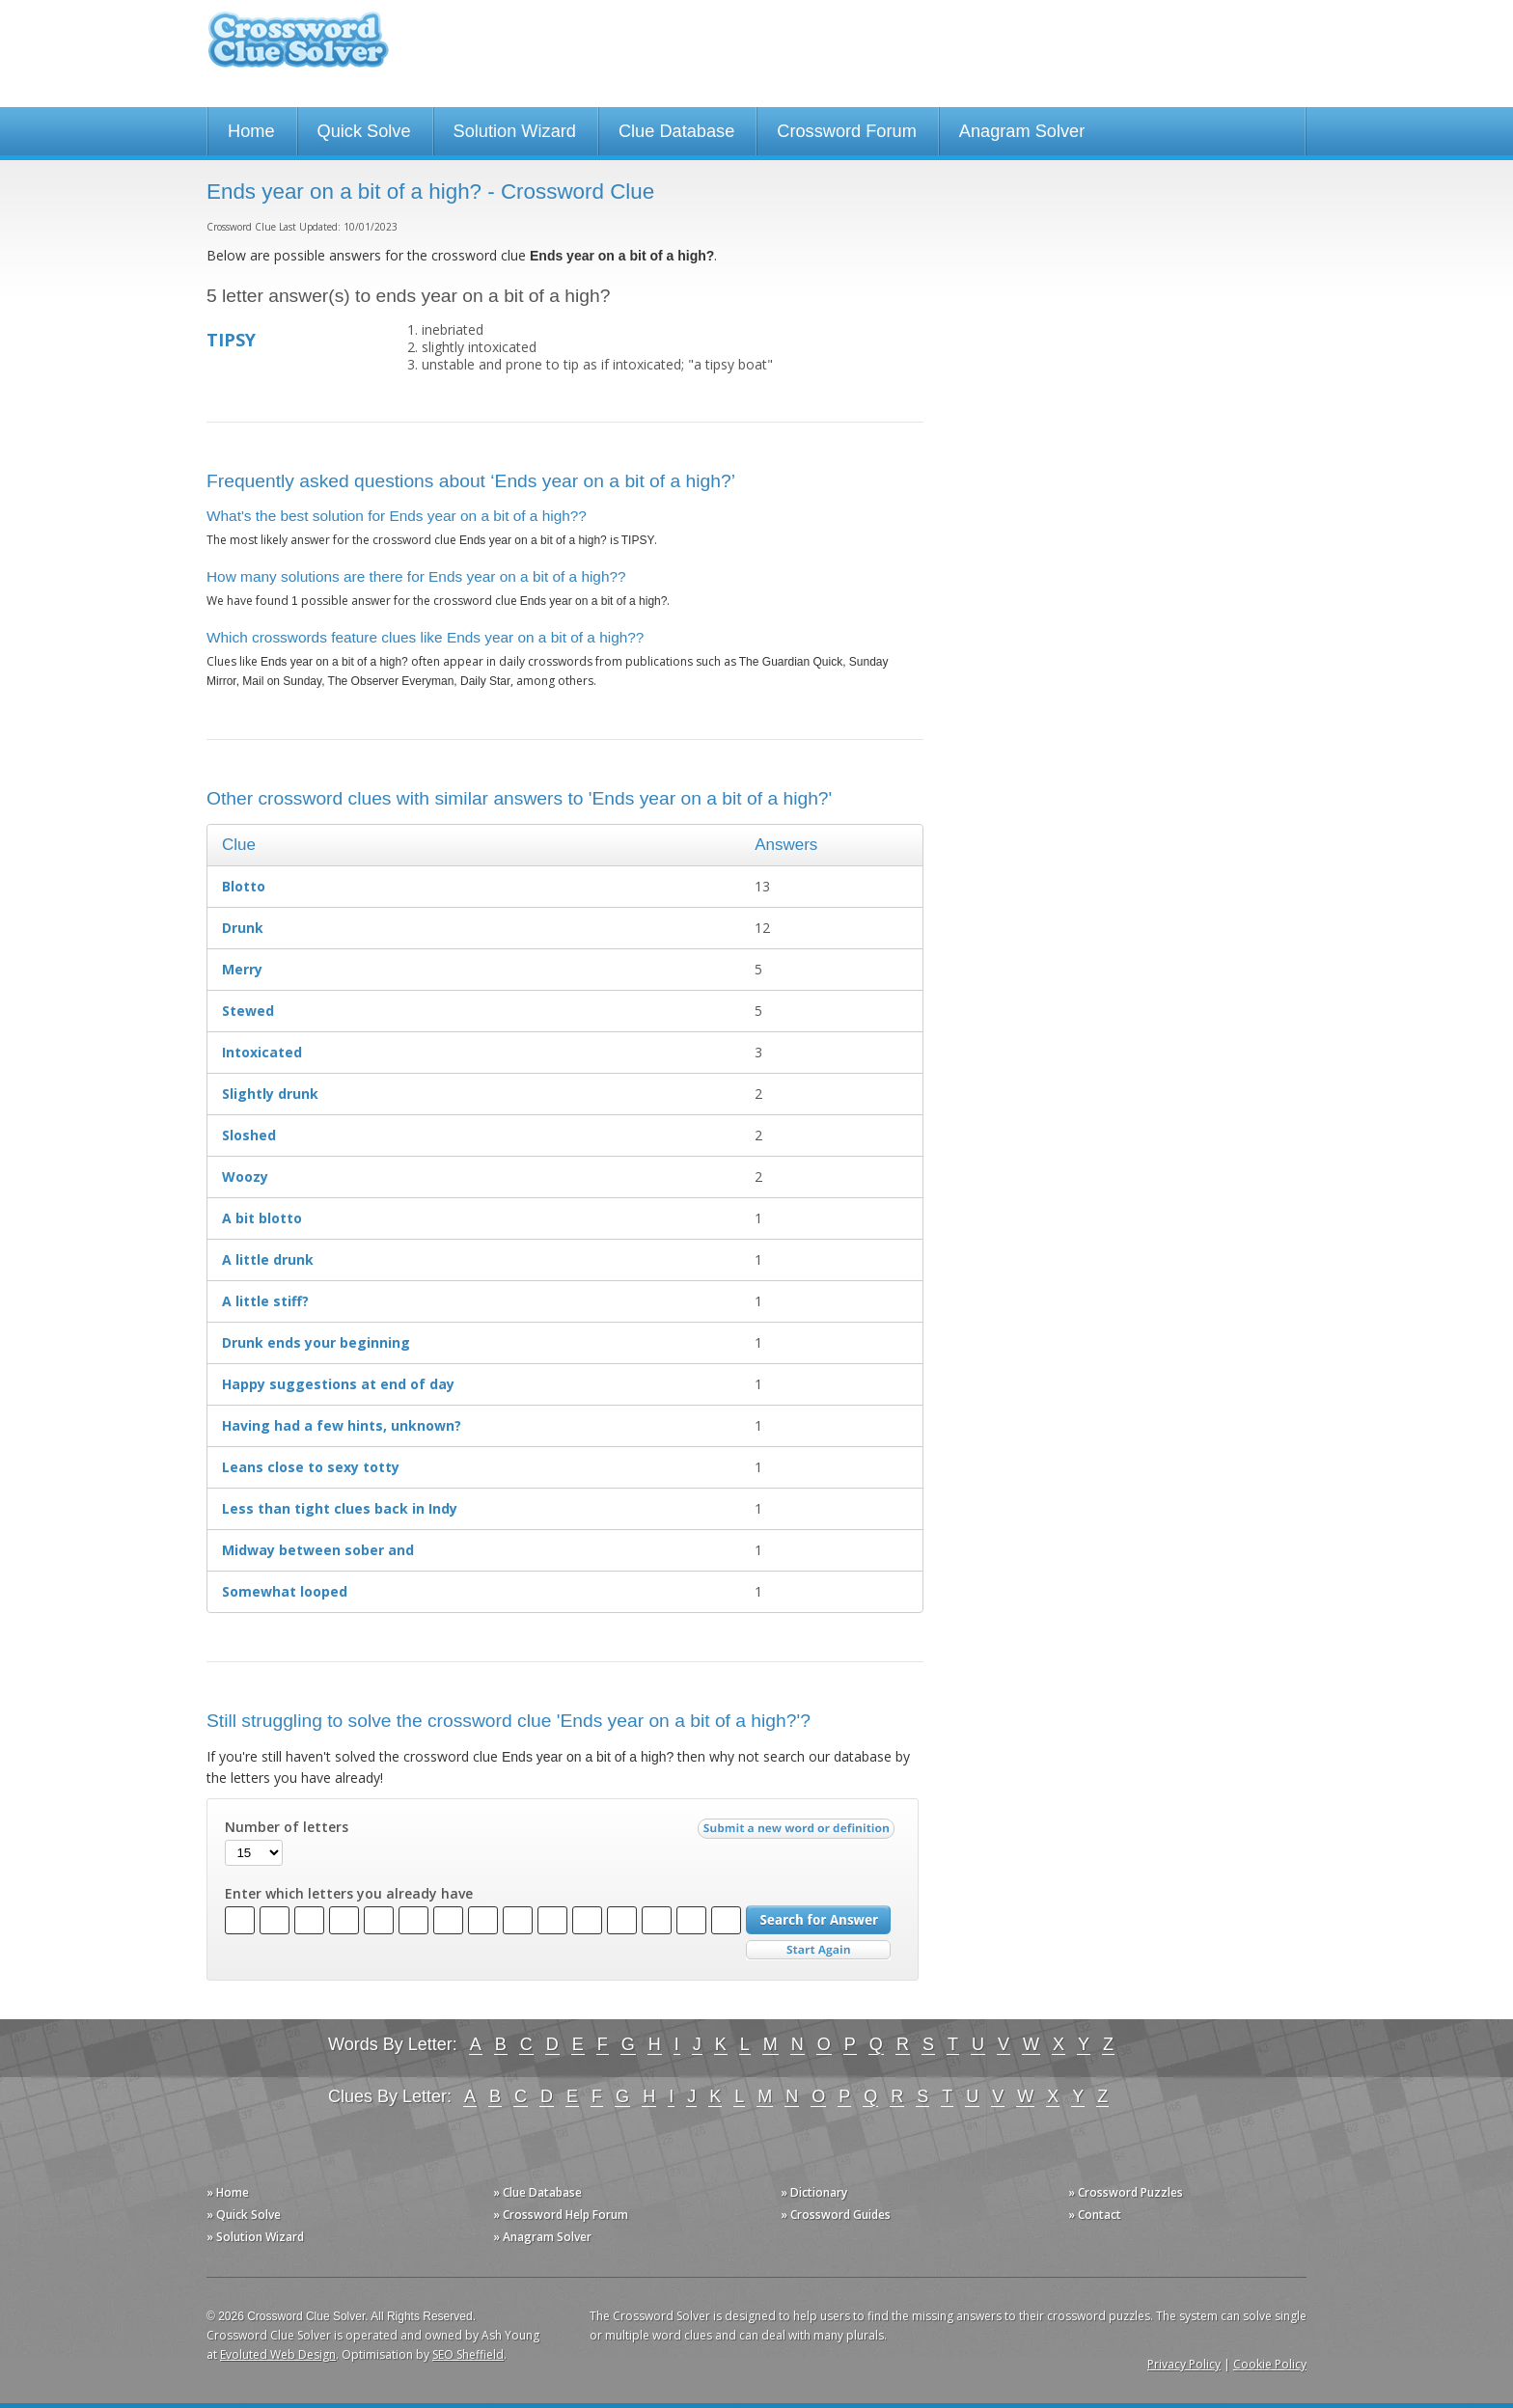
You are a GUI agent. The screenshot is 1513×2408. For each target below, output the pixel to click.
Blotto (243, 886)
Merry (242, 969)
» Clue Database (537, 2192)
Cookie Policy (1270, 2364)
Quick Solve (364, 131)
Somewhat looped (284, 1591)
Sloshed (249, 1135)
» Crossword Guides (836, 2214)
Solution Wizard (515, 131)
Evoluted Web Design (278, 2354)
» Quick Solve (243, 2214)
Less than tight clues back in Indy (339, 1508)
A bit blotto (262, 1218)
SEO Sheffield (468, 2354)
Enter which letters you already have (349, 1893)
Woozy (245, 1176)
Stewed (248, 1010)
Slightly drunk (270, 1093)
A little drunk (268, 1259)
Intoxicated (262, 1052)
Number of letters (286, 1827)
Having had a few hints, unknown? (341, 1425)
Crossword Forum (847, 131)
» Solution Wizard (255, 2237)
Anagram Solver (1022, 131)
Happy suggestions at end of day (338, 1384)
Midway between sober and (318, 1550)
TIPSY (231, 339)
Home (251, 131)
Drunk (242, 927)
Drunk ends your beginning (316, 1342)
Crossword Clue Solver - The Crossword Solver (298, 49)
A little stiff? (265, 1301)
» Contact (1094, 2214)
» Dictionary (814, 2192)
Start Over (818, 1950)
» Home (227, 2192)
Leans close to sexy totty (310, 1467)
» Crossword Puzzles (1125, 2192)
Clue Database (676, 131)
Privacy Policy (1184, 2364)
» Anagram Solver (542, 2237)
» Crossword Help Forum (560, 2214)
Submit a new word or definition (798, 1833)
